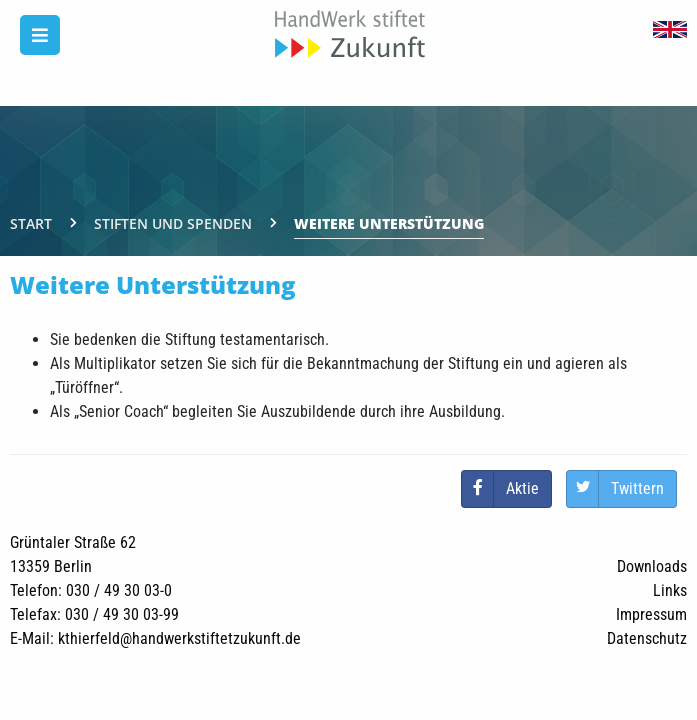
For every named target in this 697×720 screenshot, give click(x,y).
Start (31, 223)
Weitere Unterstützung (389, 223)
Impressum (651, 614)
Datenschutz (647, 638)
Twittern (637, 488)
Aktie (522, 488)
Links (670, 590)
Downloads (652, 566)
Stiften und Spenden (173, 223)
